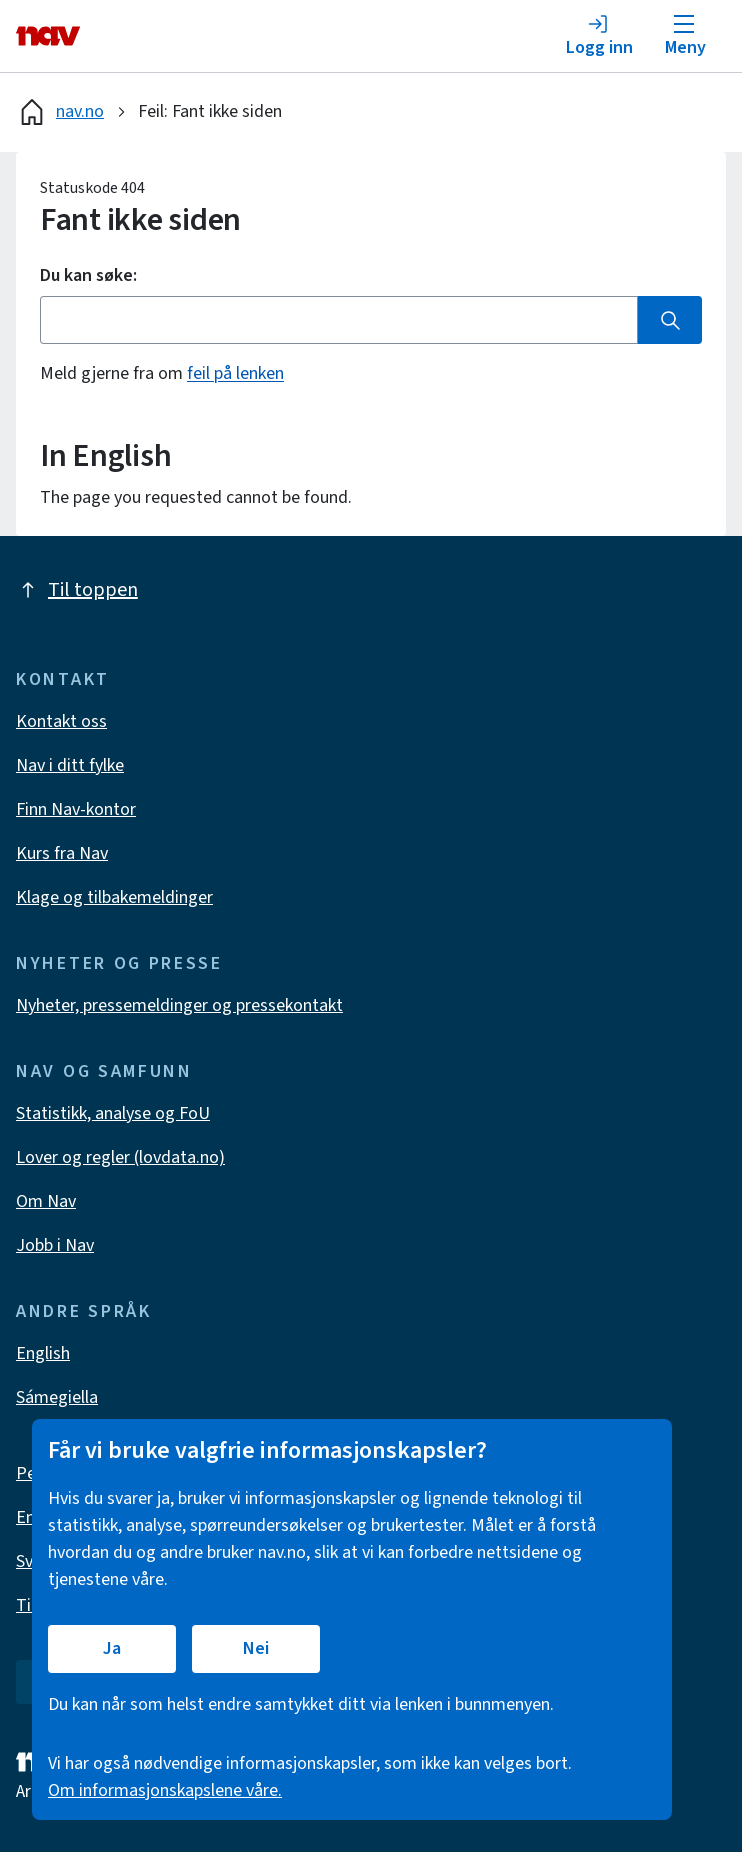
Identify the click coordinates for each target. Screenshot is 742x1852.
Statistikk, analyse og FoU (113, 1113)
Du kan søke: (88, 276)
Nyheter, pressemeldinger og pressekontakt (179, 1005)
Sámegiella (57, 1397)
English (43, 1353)
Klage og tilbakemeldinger (114, 897)
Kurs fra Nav (62, 853)
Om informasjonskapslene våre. (165, 1790)
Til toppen (77, 590)
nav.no (60, 112)
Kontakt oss (61, 721)
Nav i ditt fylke (70, 765)
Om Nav (46, 1201)
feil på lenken (235, 373)
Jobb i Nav (55, 1245)
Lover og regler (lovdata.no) (120, 1157)
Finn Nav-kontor (76, 809)
